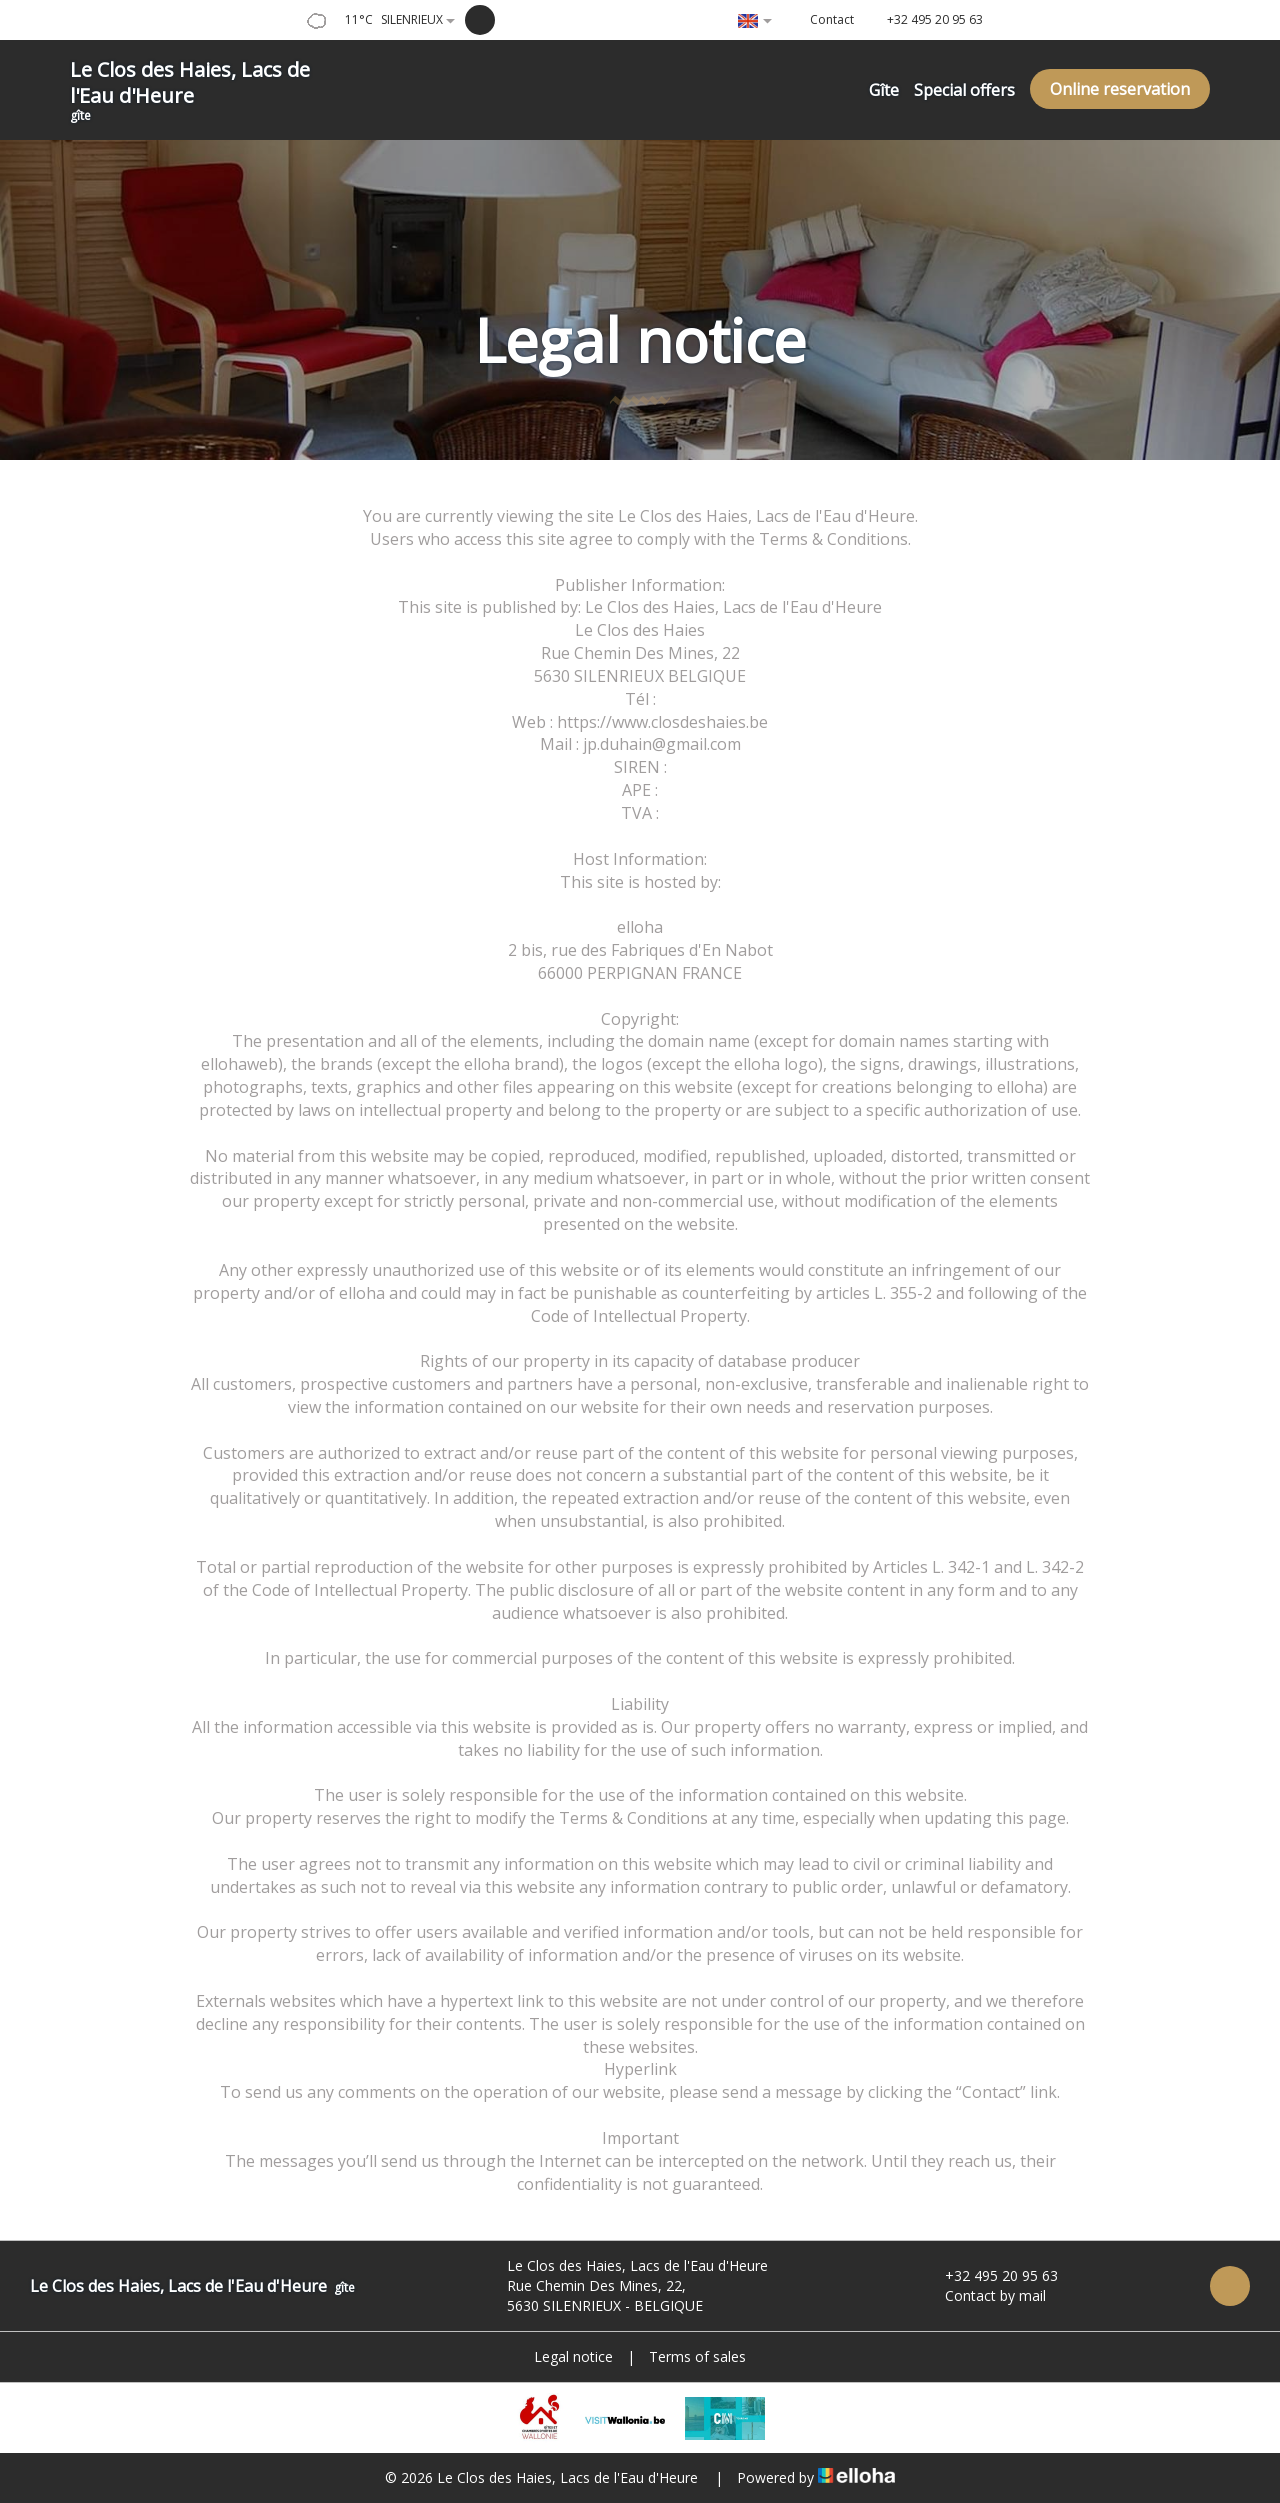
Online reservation (1120, 89)
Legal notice (573, 2356)
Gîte (884, 90)
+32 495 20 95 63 (990, 2275)
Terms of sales (697, 2356)
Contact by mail (984, 2295)
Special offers (964, 90)
